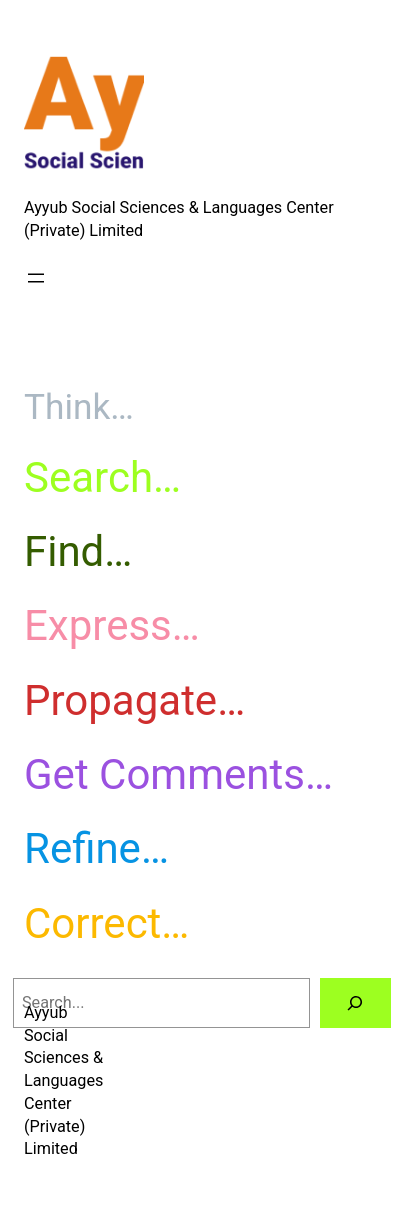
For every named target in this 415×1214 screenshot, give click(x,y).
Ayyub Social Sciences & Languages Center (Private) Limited (63, 1080)
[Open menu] (36, 278)
